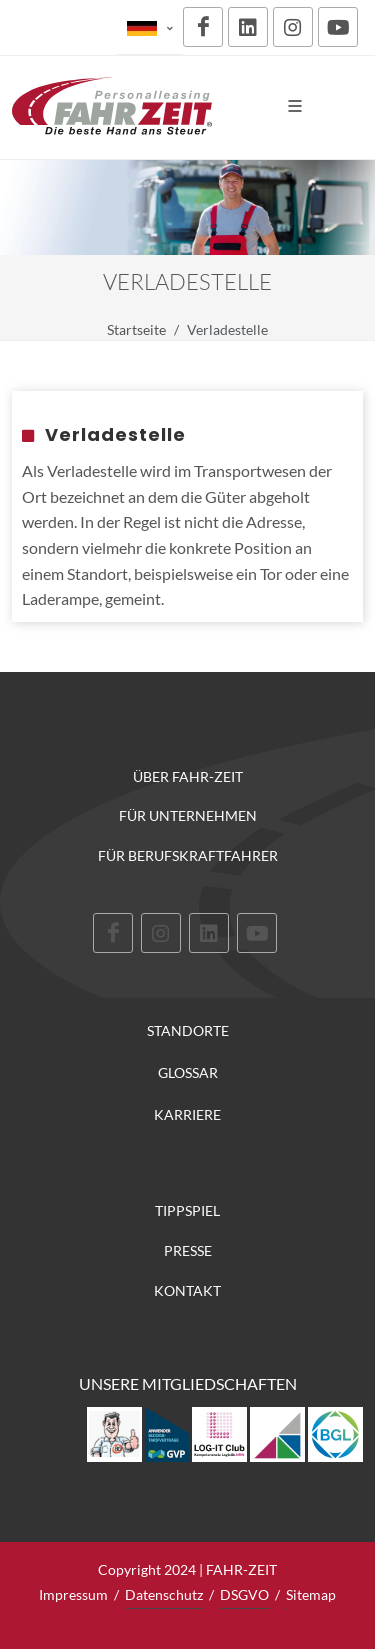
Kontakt (187, 1290)
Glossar (188, 1073)
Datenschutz (164, 1594)
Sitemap (311, 1594)
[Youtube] (338, 27)
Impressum (73, 1594)
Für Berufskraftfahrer (188, 855)
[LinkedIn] (248, 27)
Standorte (188, 1031)
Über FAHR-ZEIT (188, 776)
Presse (188, 1250)
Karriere (187, 1115)
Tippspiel (187, 1210)
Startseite (136, 329)
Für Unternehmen (188, 815)
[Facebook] (203, 27)
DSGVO (244, 1594)
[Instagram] (293, 27)
